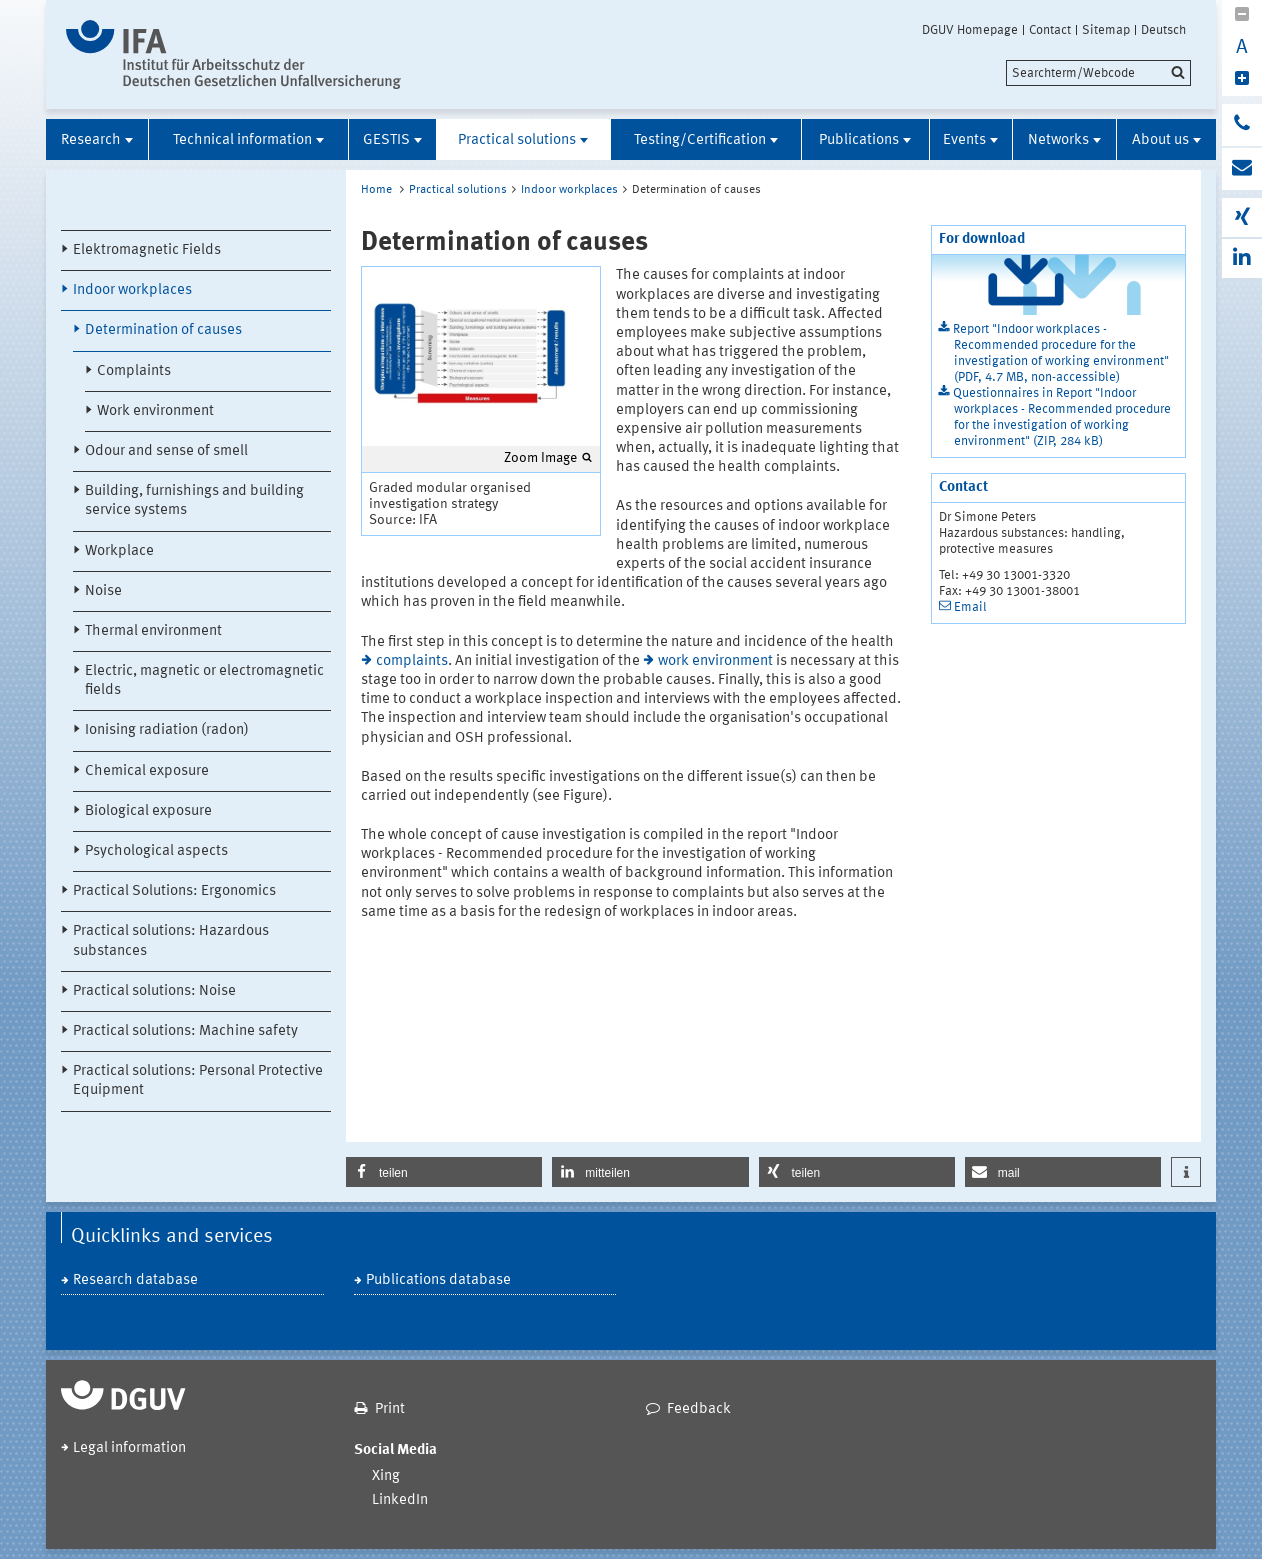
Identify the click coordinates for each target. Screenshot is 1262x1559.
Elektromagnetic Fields (147, 250)
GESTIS (386, 140)
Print (390, 1409)
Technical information (242, 140)
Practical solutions (517, 140)
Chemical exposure (147, 771)
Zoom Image (540, 458)
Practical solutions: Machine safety (185, 1031)
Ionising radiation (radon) (167, 730)
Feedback (699, 1409)
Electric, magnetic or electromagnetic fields (204, 681)
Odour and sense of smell (166, 451)
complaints (412, 661)
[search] (1098, 73)
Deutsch (1163, 30)
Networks (1058, 140)
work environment (715, 661)
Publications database (438, 1280)
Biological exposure (148, 811)
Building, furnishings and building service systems (194, 501)
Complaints (134, 371)
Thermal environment (153, 631)
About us (1160, 140)
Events (964, 140)
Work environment (155, 411)
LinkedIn (400, 1500)
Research (91, 140)
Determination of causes (163, 330)
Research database (135, 1280)
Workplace (119, 551)
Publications (859, 140)
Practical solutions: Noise (154, 991)
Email (970, 607)
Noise (103, 591)
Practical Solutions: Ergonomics (174, 891)
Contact (1050, 30)
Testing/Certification (700, 140)
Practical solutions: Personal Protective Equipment (198, 1081)
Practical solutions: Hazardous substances (171, 941)
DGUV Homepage (970, 30)
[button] (444, 1172)
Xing (386, 1476)
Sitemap (1106, 30)
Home (376, 190)
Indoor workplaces (132, 290)
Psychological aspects (156, 851)
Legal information (129, 1448)
